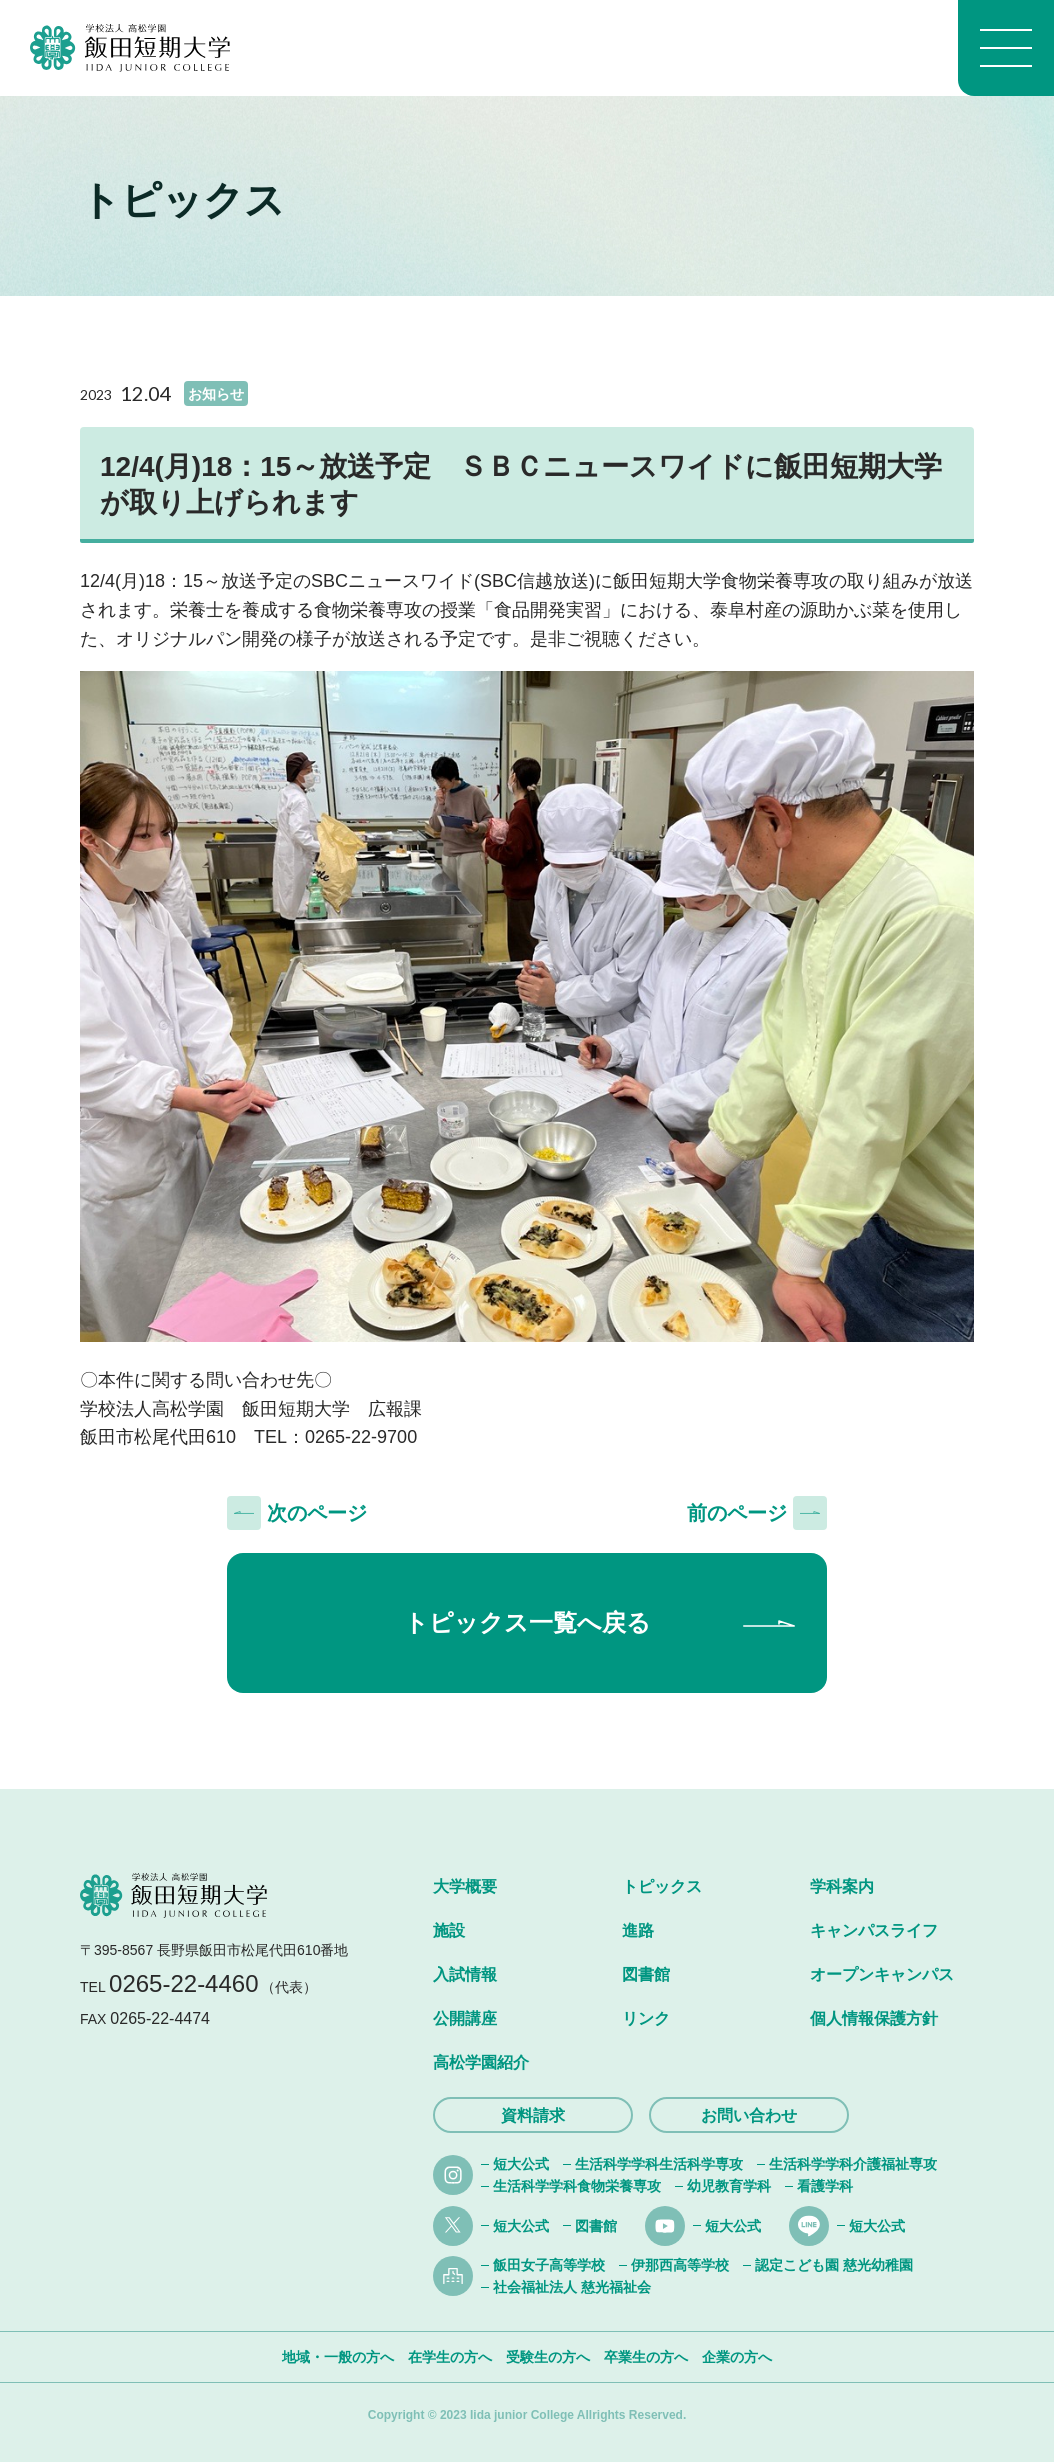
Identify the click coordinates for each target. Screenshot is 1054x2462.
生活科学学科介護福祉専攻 (853, 2164)
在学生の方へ (450, 2357)
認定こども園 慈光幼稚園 (834, 2265)
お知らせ (216, 394)
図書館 (646, 1974)
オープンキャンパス (882, 1974)
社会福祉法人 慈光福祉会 (572, 2287)
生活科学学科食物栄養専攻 (577, 2186)
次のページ (317, 1513)
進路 (638, 1930)
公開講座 (465, 2018)
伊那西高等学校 (680, 2265)
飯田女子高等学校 (549, 2265)
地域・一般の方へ (338, 2357)
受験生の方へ (548, 2357)
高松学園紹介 (481, 2062)
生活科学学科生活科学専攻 (659, 2164)
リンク (646, 2018)
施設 (449, 1930)
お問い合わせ (749, 2115)
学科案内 (842, 1886)
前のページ (737, 1513)
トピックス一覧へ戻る (527, 1622)
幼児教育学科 (729, 2186)
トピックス (662, 1886)
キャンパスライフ (874, 1930)
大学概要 (465, 1886)
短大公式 (521, 2164)
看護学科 (825, 2186)
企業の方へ (737, 2357)
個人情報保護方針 (874, 2018)
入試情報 (465, 1974)
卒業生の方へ (646, 2357)
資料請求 (533, 2115)
